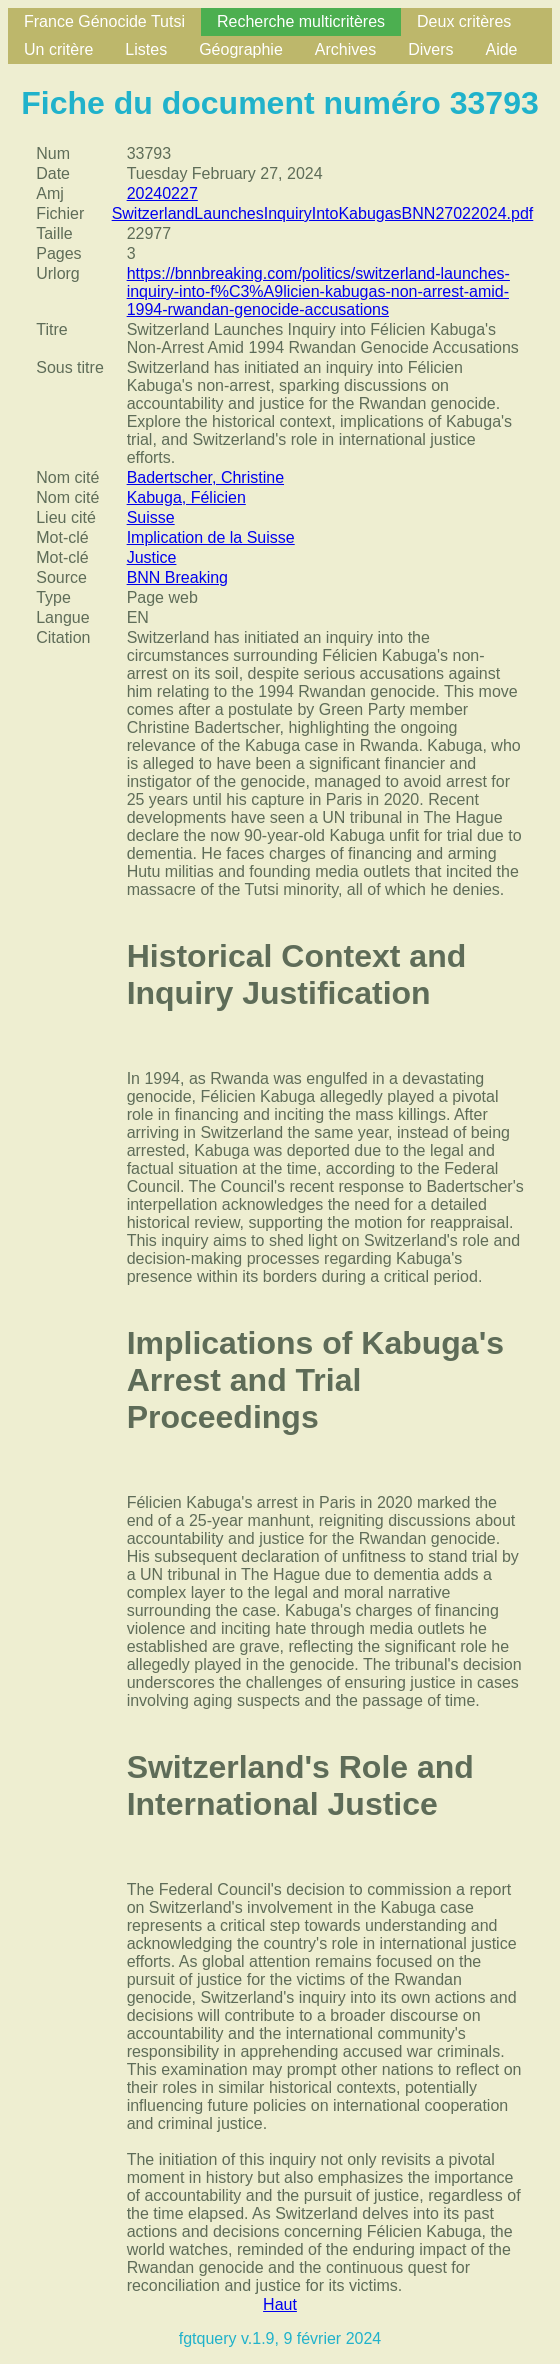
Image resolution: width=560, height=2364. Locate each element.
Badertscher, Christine (205, 477)
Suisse (151, 517)
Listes (146, 49)
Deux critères (464, 21)
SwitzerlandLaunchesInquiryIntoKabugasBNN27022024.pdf (323, 213)
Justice (152, 557)
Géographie (241, 49)
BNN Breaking (177, 577)
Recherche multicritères (301, 21)
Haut (280, 2304)
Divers (430, 49)
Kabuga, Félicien (186, 497)
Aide (501, 49)
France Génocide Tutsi (104, 21)
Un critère (58, 49)
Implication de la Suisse (211, 537)
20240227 (162, 193)
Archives (345, 49)
